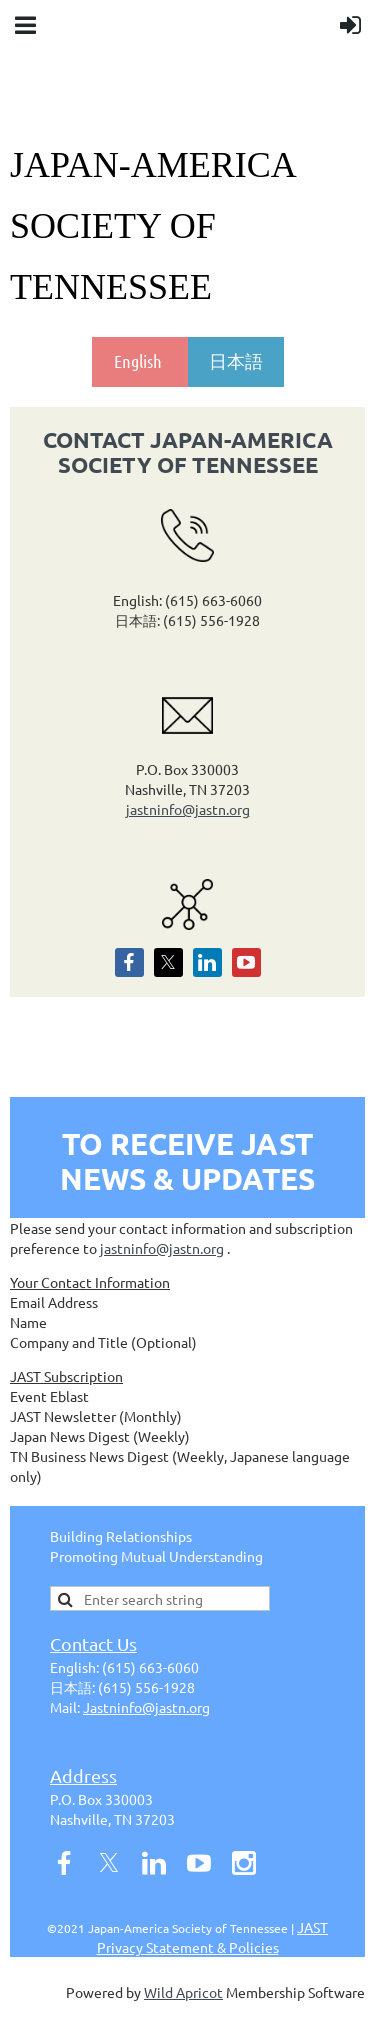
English (140, 361)
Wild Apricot (183, 1992)
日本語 (236, 361)
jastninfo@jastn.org (188, 809)
